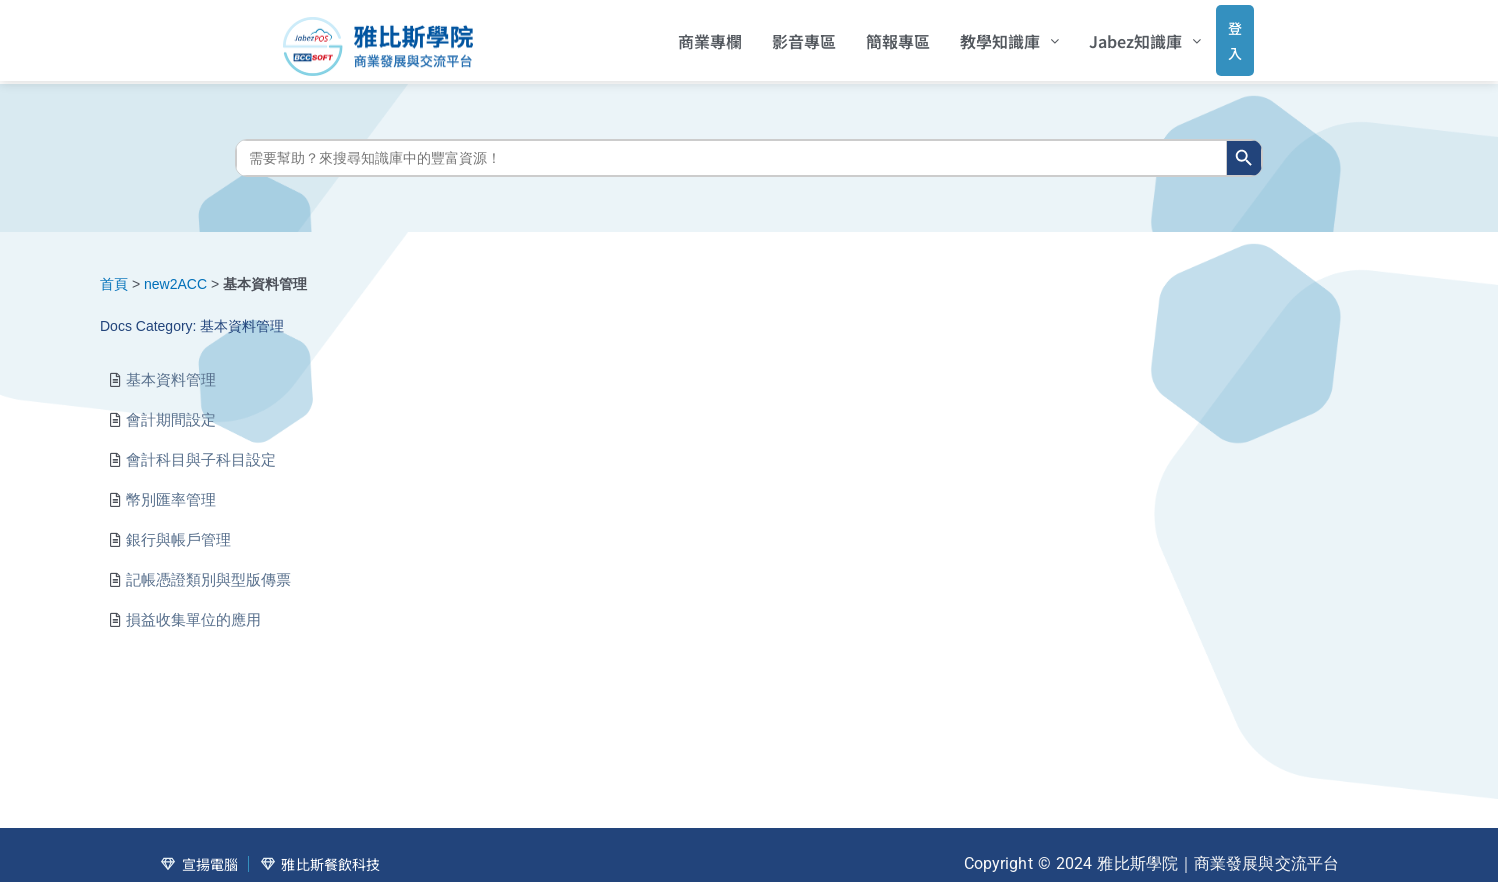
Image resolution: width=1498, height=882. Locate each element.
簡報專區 (871, 35)
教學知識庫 (982, 35)
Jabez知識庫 (1118, 35)
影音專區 (777, 35)
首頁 (114, 269)
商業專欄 (683, 35)
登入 (1215, 34)
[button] (982, 35)
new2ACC (175, 269)
